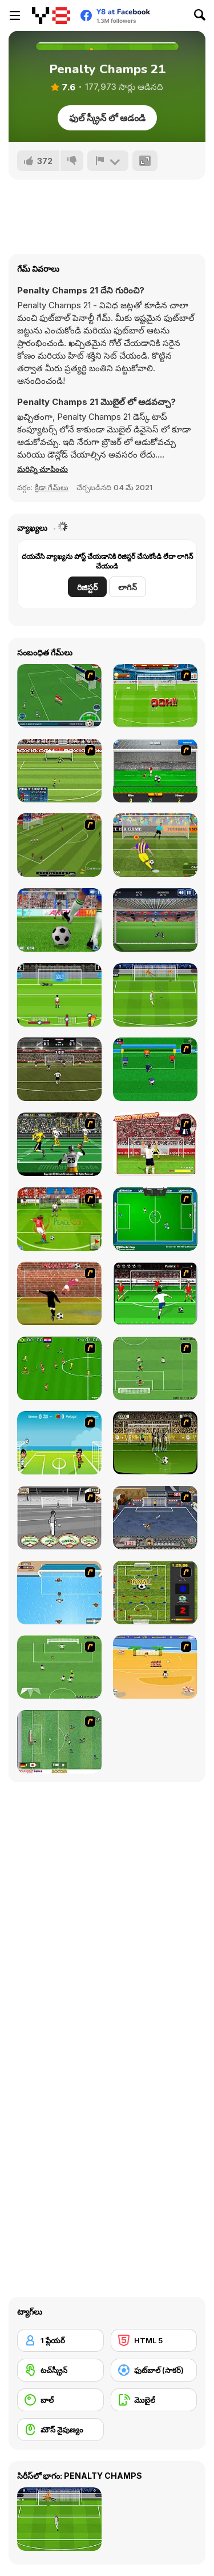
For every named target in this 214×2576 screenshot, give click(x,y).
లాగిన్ (127, 587)
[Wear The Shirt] (155, 1144)
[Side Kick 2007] (59, 1368)
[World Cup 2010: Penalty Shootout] (155, 696)
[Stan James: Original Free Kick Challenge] (59, 1517)
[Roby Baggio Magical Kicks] (59, 696)
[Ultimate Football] (59, 1144)
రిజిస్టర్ (87, 587)
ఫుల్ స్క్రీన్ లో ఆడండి (107, 118)
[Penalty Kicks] (59, 920)
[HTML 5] (154, 2340)
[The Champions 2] (59, 1667)
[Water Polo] (59, 1592)
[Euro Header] (59, 1442)
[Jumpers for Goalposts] (59, 1293)
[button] (42, 469)
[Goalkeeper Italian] (155, 770)
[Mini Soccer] (155, 1069)
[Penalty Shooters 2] (155, 845)
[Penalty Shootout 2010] (59, 770)
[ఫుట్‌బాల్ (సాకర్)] (154, 2370)
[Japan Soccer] (59, 1742)
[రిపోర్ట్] (107, 160)
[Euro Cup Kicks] (59, 845)
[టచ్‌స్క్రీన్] (60, 2370)
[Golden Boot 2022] (59, 1069)
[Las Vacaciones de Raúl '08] (155, 1667)
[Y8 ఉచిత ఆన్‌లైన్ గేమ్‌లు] (51, 15)
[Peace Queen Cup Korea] (59, 1219)
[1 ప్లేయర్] (60, 2340)
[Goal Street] (155, 1517)
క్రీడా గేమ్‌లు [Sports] (51, 487)
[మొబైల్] (154, 2399)
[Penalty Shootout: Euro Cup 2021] (155, 995)
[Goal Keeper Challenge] (155, 920)
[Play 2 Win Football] (155, 1442)
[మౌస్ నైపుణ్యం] (60, 2429)
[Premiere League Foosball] (155, 1592)
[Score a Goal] (155, 1293)
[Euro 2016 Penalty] (59, 995)
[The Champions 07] (155, 1368)
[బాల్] (60, 2399)
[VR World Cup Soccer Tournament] (155, 1219)
